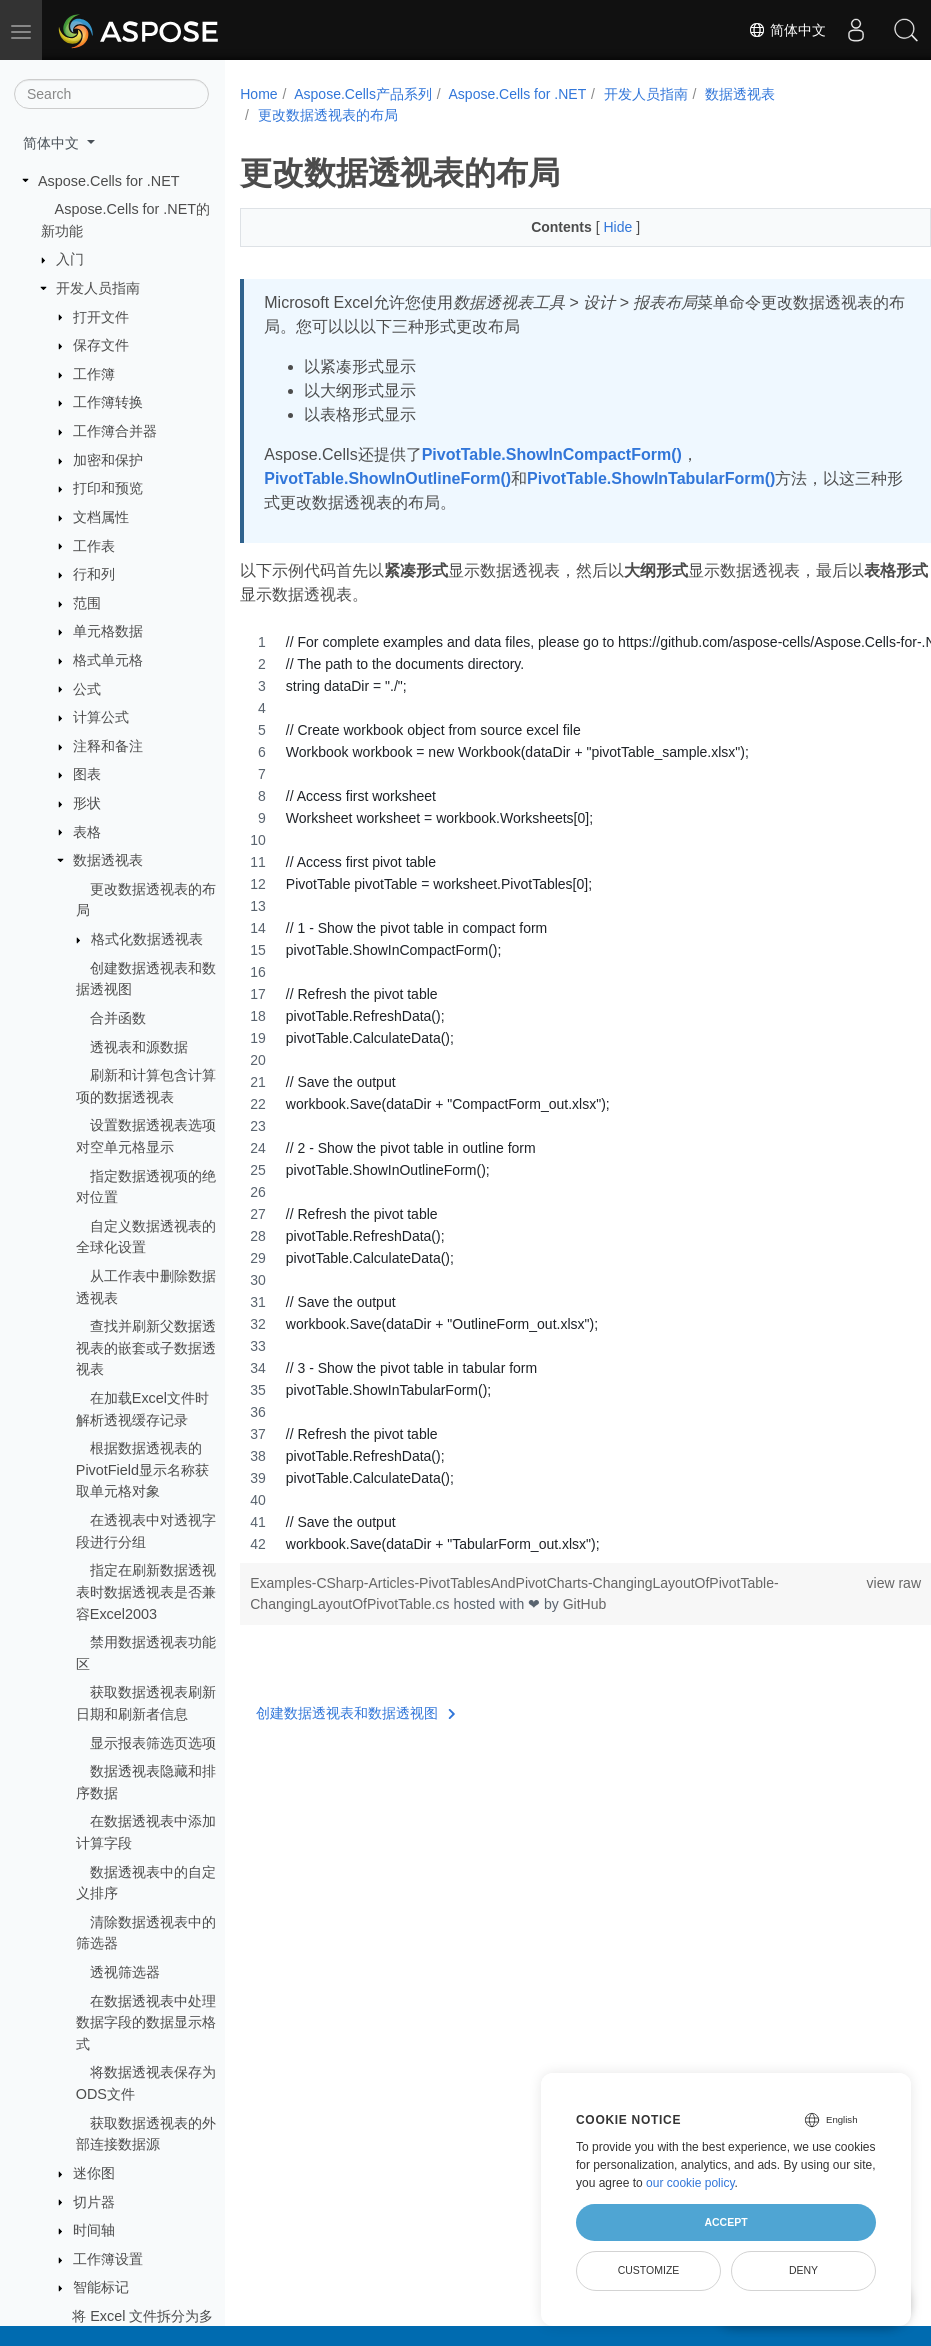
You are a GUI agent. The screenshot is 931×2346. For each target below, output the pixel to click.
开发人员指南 (98, 288)
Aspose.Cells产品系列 (363, 94)
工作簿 (94, 374)
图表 (87, 774)
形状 (87, 803)
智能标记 (101, 2287)
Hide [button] (595, 227)
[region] (561, 1093)
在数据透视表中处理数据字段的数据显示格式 (146, 2022)
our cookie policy (690, 2183)
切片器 (94, 2202)
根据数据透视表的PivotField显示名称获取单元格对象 (142, 1469)
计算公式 (101, 717)
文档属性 (101, 517)
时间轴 (94, 2230)
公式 (87, 689)
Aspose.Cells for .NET (109, 181)
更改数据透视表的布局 (328, 115)
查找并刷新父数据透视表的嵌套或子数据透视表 (146, 1347)
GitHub (585, 1604)
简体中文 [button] (53, 143)
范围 (87, 603)
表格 (87, 832)
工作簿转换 (108, 402)
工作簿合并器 (115, 431)
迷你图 (94, 2173)
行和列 (94, 574)
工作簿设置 (108, 2259)
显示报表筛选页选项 (153, 1743)
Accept (725, 2222)
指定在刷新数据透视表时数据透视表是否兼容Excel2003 (146, 1591)
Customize (649, 2270)
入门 (70, 259)
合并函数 (118, 1018)
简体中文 (787, 30)
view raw (845, 1583)
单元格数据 (108, 631)
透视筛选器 (125, 1972)
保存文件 (101, 345)
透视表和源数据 (139, 1047)
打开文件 (101, 317)
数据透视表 (108, 860)
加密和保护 (108, 460)
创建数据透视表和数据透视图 (356, 1713)
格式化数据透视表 (147, 939)
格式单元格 (108, 660)
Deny (803, 2270)
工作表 (94, 546)
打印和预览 (108, 488)
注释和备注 (108, 746)
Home (258, 94)
